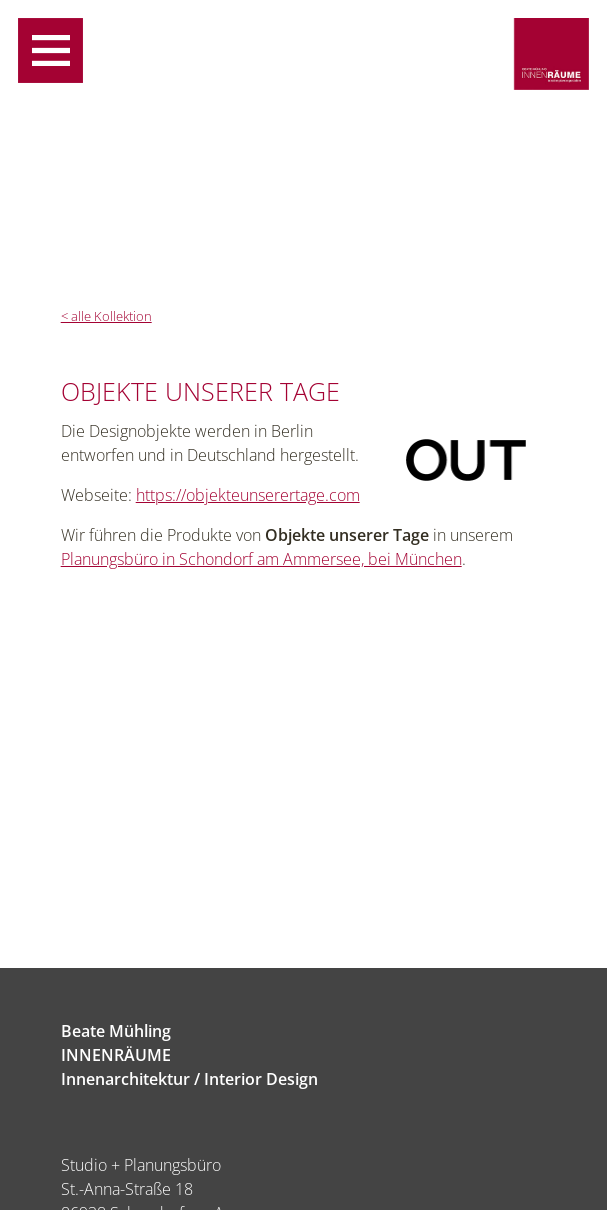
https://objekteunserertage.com (248, 495)
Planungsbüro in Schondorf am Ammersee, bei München (261, 559)
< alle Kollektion (106, 316)
